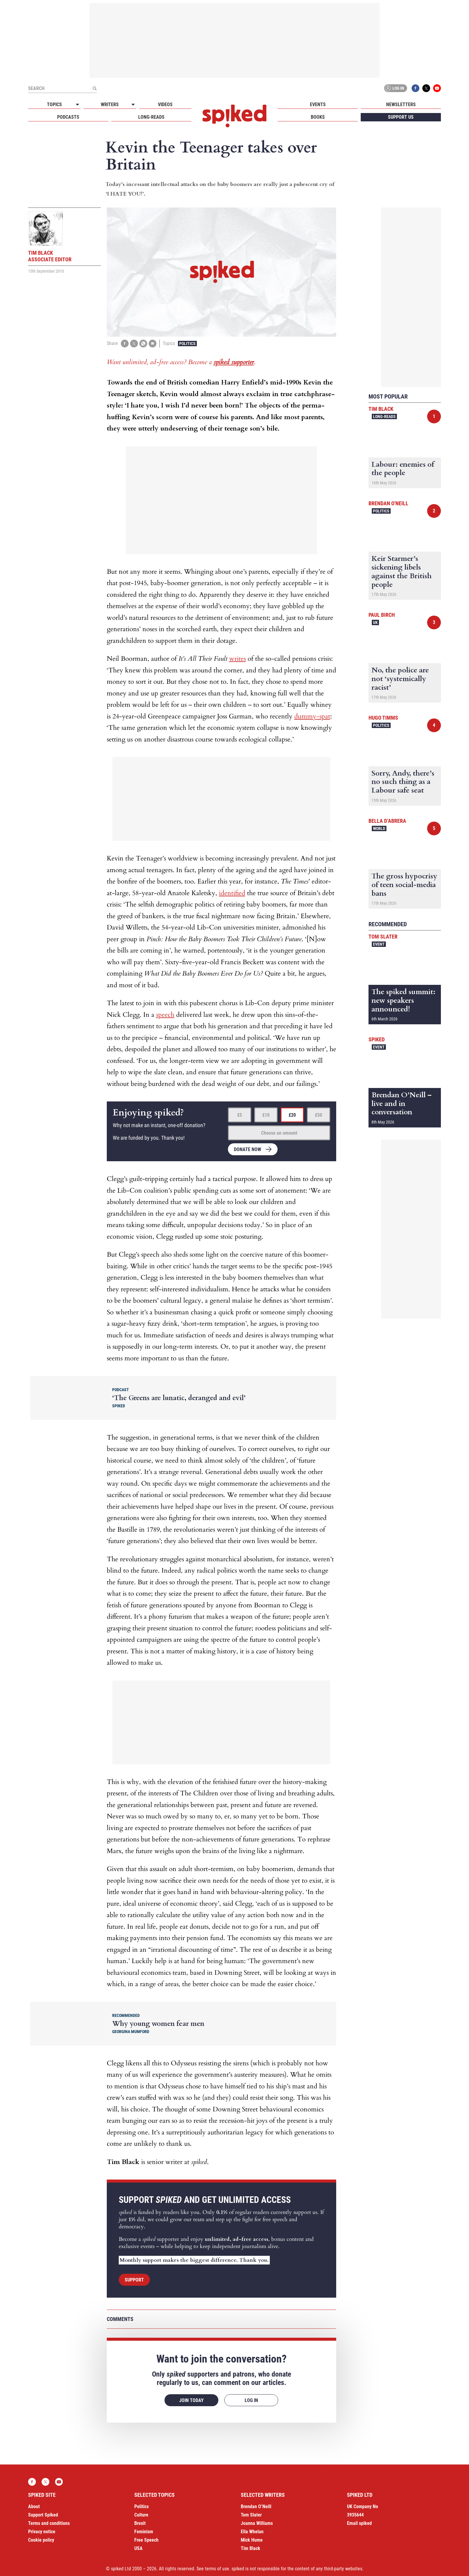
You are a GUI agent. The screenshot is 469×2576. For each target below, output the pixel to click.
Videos (165, 104)
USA (138, 2548)
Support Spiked (43, 2515)
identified (232, 893)
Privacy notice (41, 2531)
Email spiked (359, 2523)
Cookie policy (41, 2540)
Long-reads (151, 117)
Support (134, 2280)
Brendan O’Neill (256, 2506)
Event (379, 944)
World (379, 828)
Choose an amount (279, 1133)
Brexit (140, 2523)
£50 (318, 1115)
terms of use (217, 2569)
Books (318, 117)
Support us (401, 117)
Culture (141, 2515)
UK (375, 622)
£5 (239, 1115)
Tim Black (380, 409)
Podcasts (68, 117)
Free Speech (146, 2540)
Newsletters (401, 104)
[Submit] (94, 88)
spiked (376, 1039)
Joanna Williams (257, 2523)
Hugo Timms (383, 718)
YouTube (437, 88)
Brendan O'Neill (388, 503)
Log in (394, 88)
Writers (110, 104)
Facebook (415, 88)
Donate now (247, 1149)
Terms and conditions (49, 2523)
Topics (54, 104)
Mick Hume (252, 2540)
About (34, 2506)
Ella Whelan (252, 2531)
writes (237, 658)
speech (165, 1014)
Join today (191, 2400)
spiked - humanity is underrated (234, 116)
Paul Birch (381, 615)
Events (318, 104)
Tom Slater (383, 936)
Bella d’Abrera (387, 821)
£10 (265, 1115)
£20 (292, 1115)
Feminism (143, 2531)
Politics (187, 343)
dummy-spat (312, 716)
